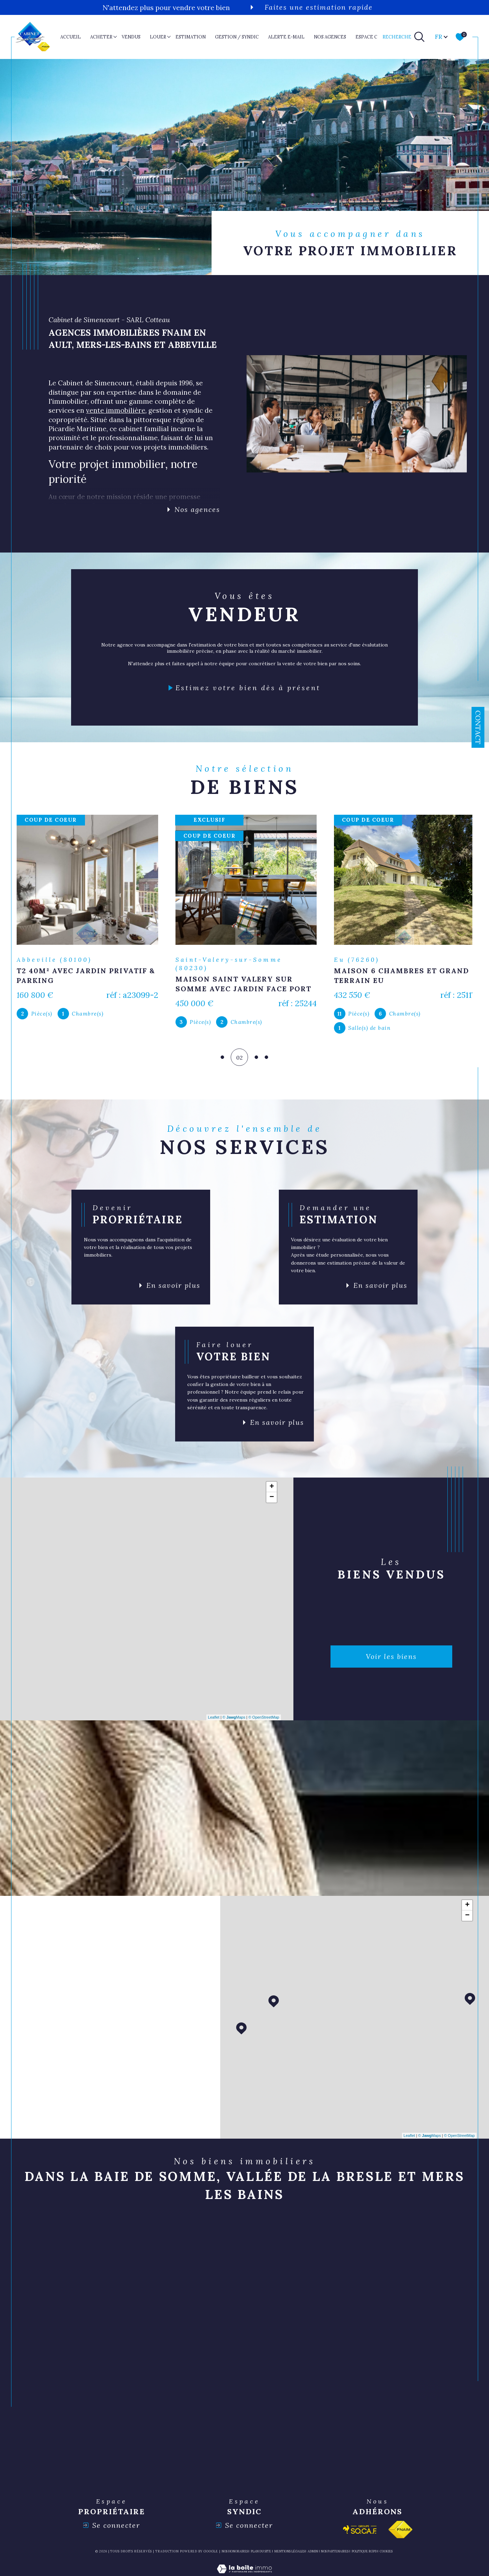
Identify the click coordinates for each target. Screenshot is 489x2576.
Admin (313, 2554)
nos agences (330, 37)
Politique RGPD (364, 2554)
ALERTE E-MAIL (286, 37)
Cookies (386, 2554)
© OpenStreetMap (263, 1720)
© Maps (234, 1720)
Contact (478, 727)
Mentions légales (289, 2554)
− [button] (271, 1500)
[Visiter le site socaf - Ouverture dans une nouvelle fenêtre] (360, 2532)
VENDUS (131, 37)
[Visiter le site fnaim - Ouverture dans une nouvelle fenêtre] (400, 2532)
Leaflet (214, 1720)
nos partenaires (335, 2554)
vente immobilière (115, 410)
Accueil (70, 37)
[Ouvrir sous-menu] (115, 36)
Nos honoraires (235, 2554)
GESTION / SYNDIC (237, 37)
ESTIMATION (190, 37)
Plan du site (261, 2554)
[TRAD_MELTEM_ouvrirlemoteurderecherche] (403, 36)
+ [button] (271, 1490)
